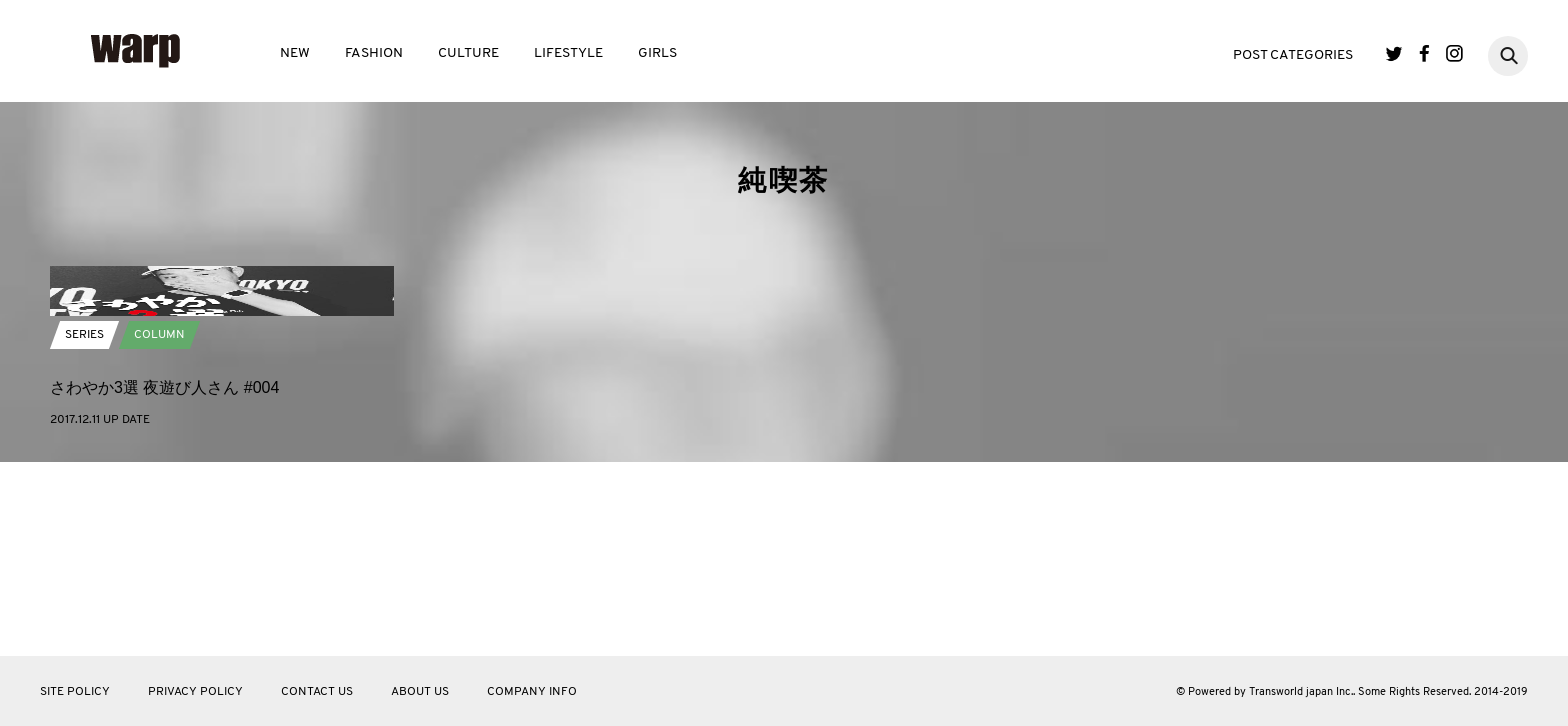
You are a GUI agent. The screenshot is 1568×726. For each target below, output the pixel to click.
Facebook (1424, 53)
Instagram (1454, 53)
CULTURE (468, 53)
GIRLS (657, 53)
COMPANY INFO (532, 692)
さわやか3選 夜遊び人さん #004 (164, 582)
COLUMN (159, 530)
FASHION (374, 53)
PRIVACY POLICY (195, 692)
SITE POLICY (75, 692)
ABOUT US (420, 692)
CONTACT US (317, 692)
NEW (295, 53)
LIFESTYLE (568, 53)
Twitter (1394, 53)
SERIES (84, 530)
